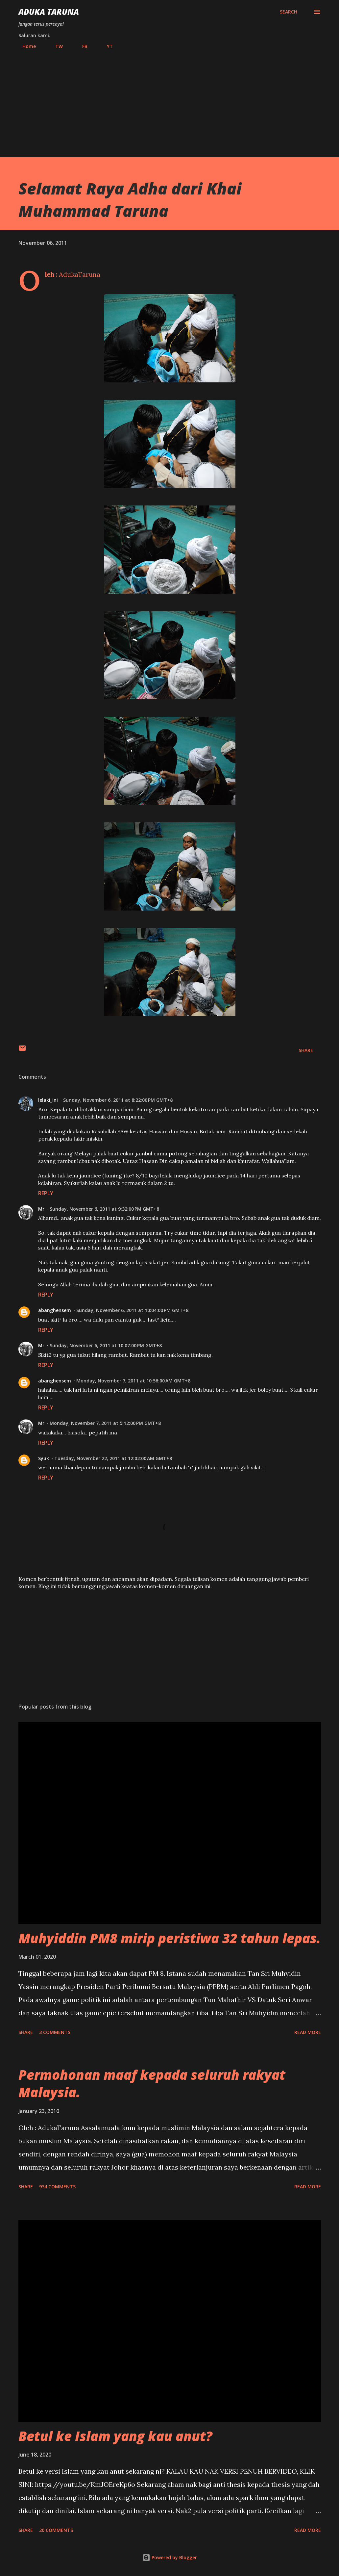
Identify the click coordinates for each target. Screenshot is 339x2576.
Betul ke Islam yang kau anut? (115, 2436)
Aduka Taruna (48, 11)
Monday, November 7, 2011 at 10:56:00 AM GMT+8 (133, 1381)
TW (55, 46)
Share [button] (306, 1050)
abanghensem (54, 1310)
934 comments (57, 2186)
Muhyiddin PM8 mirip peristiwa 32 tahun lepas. (169, 1938)
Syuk (43, 1458)
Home (25, 46)
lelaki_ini (48, 1100)
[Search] (288, 12)
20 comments (56, 2530)
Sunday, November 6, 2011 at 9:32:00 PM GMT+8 (104, 1209)
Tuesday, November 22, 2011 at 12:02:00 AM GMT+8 (113, 1458)
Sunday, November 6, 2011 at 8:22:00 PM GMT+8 (118, 1100)
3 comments (54, 2032)
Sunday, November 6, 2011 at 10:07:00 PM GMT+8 (106, 1345)
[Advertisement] (169, 100)
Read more (307, 2032)
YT (106, 46)
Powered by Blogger (169, 2557)
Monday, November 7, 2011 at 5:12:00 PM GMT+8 (105, 1423)
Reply (45, 1193)
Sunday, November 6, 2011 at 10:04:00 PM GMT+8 (132, 1310)
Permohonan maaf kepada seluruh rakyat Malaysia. (151, 2083)
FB (81, 46)
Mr (41, 1209)
